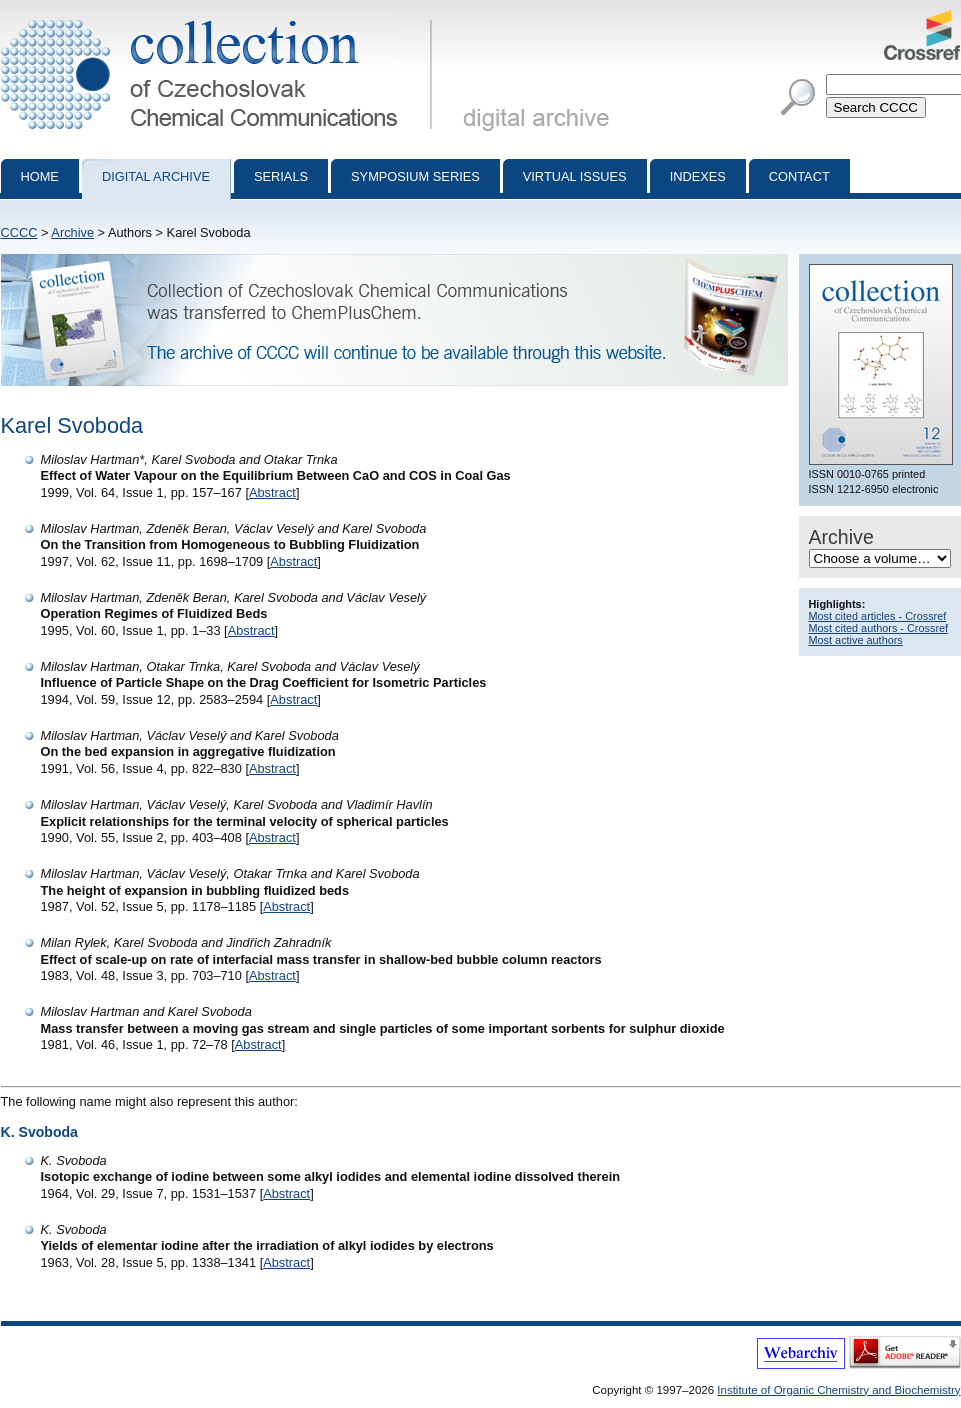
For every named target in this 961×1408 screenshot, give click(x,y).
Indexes (698, 176)
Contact (799, 176)
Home (40, 176)
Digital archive (156, 176)
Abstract (272, 492)
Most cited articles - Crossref (878, 616)
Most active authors (856, 640)
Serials (281, 176)
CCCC (19, 232)
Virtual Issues (575, 176)
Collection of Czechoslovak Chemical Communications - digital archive (220, 18)
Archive (72, 232)
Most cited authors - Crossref (879, 628)
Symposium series (415, 176)
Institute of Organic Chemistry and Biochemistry (838, 1390)
